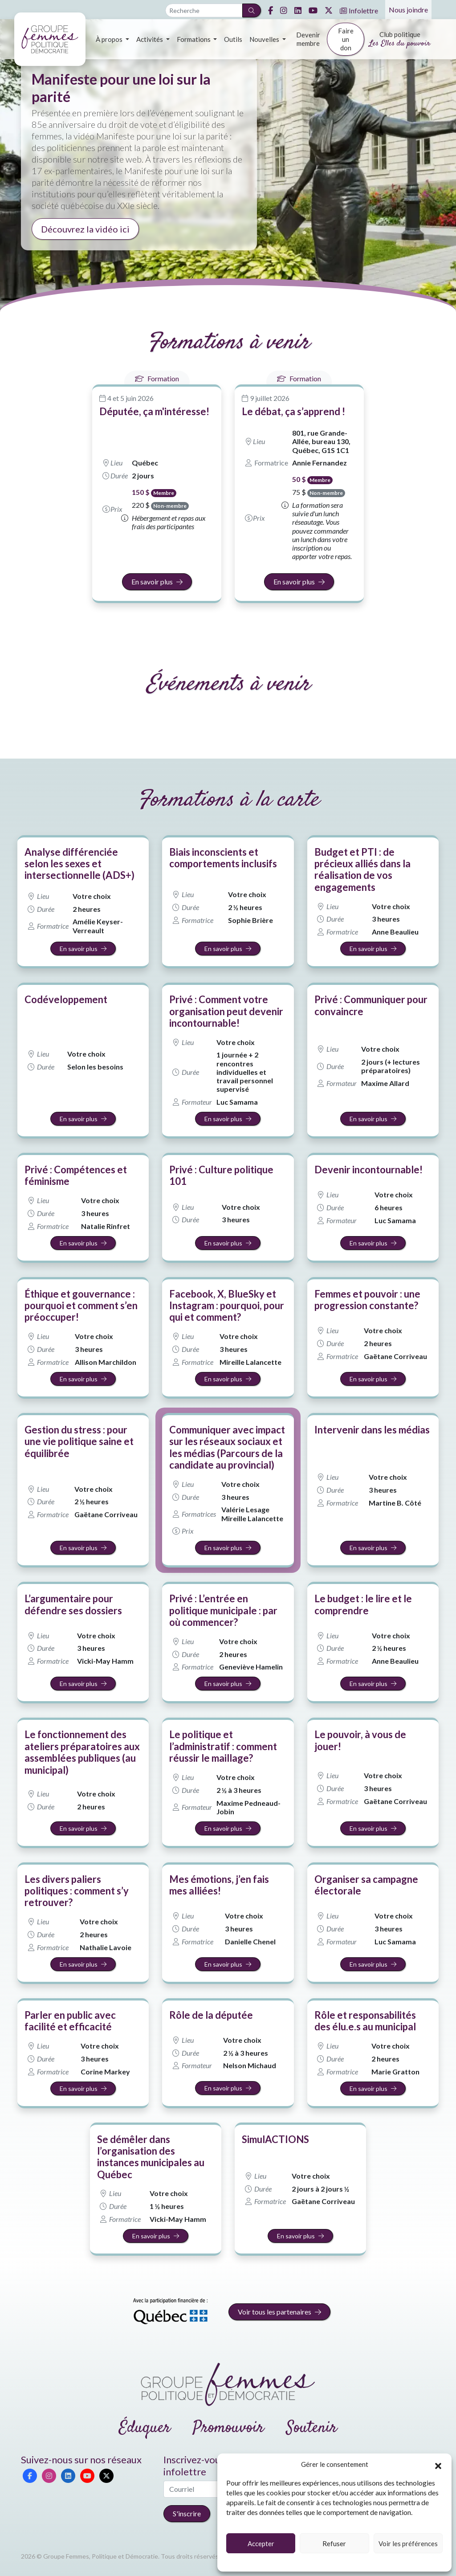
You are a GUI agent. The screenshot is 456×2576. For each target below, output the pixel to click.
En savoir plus (157, 581)
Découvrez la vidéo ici (85, 229)
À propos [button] (110, 39)
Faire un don (346, 39)
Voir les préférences (408, 2543)
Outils (233, 39)
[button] (438, 2464)
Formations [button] (194, 39)
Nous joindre (408, 9)
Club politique (400, 39)
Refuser (334, 2543)
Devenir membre (308, 39)
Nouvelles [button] (265, 39)
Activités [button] (150, 39)
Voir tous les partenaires (279, 2311)
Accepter (261, 2543)
